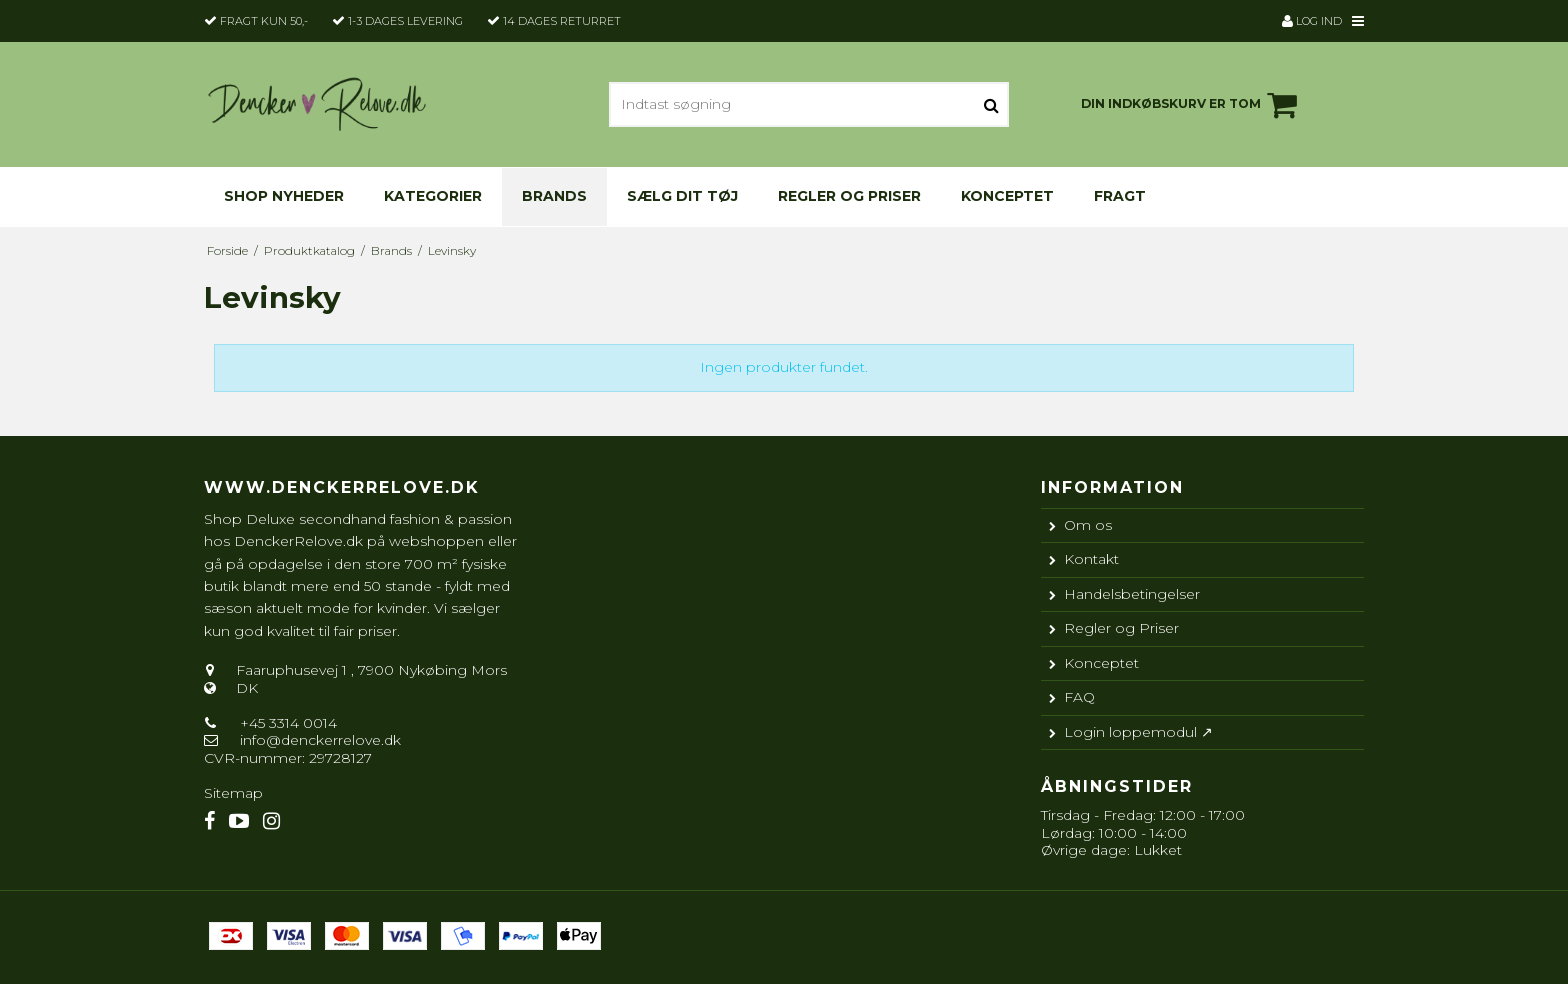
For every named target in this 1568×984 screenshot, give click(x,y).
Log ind (1312, 21)
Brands (554, 196)
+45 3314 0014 (286, 723)
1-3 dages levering (405, 21)
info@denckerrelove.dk (320, 740)
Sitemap (233, 793)
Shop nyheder (284, 196)
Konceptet (1007, 196)
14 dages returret (562, 21)
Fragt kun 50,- (264, 21)
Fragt (1120, 196)
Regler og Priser (849, 196)
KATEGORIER (433, 196)
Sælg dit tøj (682, 196)
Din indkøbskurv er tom (1192, 105)
